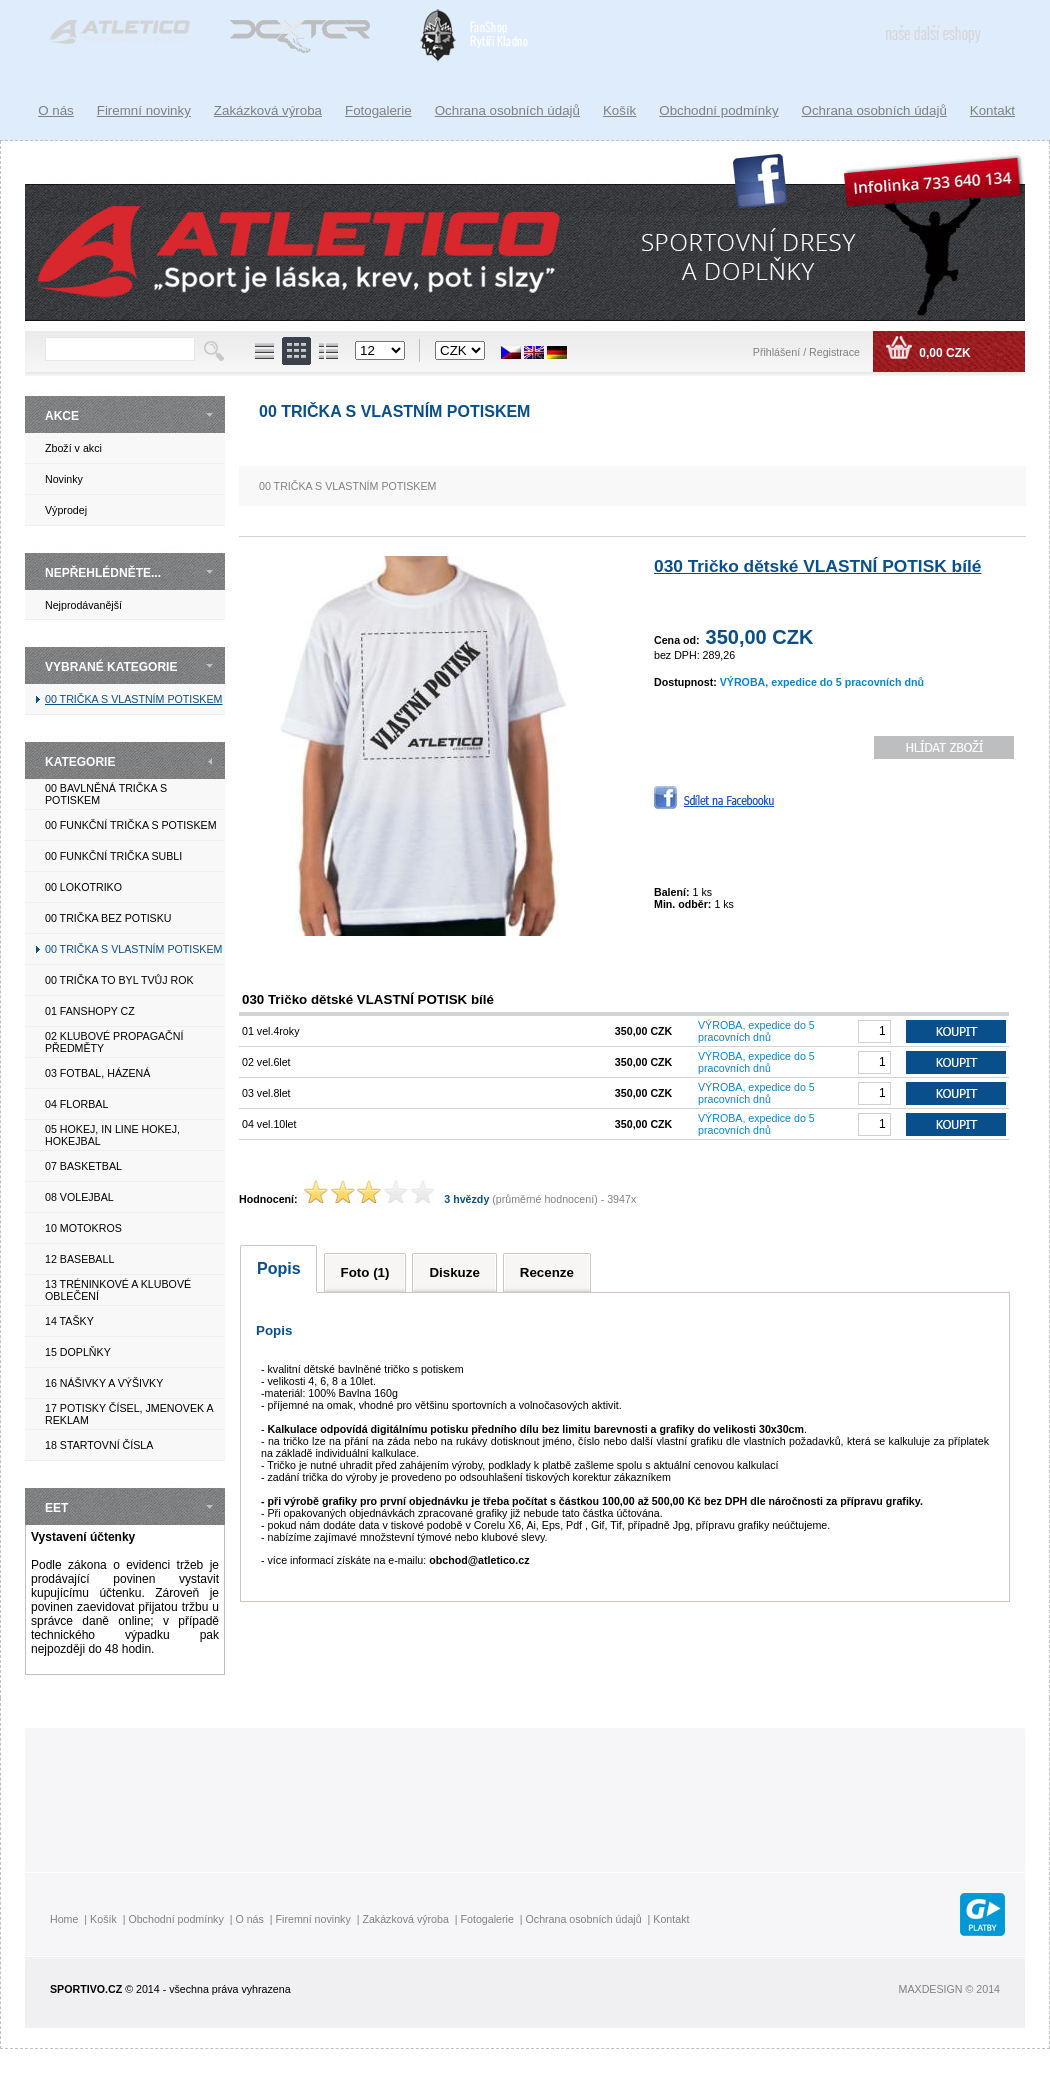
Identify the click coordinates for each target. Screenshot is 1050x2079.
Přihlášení (778, 352)
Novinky (64, 479)
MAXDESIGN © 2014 (949, 1989)
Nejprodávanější (83, 605)
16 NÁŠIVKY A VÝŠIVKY (104, 1383)
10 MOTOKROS (83, 1228)
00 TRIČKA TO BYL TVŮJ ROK (119, 980)
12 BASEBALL (79, 1259)
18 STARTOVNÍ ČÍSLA (99, 1445)
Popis (279, 1268)
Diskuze (454, 1272)
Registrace (834, 352)
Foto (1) (365, 1272)
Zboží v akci (73, 448)
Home (64, 1919)
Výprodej (66, 510)
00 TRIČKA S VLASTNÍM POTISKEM (133, 699)
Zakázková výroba (268, 110)
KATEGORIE (80, 762)
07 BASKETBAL (83, 1166)
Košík (619, 110)
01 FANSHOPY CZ (90, 1011)
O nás (56, 110)
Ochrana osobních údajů (874, 110)
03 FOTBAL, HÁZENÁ (97, 1073)
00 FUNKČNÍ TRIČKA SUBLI (113, 856)
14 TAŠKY (69, 1321)
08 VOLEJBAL (79, 1197)
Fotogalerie (378, 110)
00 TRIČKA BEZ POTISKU (108, 918)
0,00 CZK (943, 353)
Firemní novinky (144, 110)
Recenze (547, 1272)
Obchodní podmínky (718, 110)
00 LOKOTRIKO (83, 887)
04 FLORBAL (76, 1104)
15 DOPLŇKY (78, 1352)
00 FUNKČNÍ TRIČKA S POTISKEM (131, 825)
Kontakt (992, 110)
